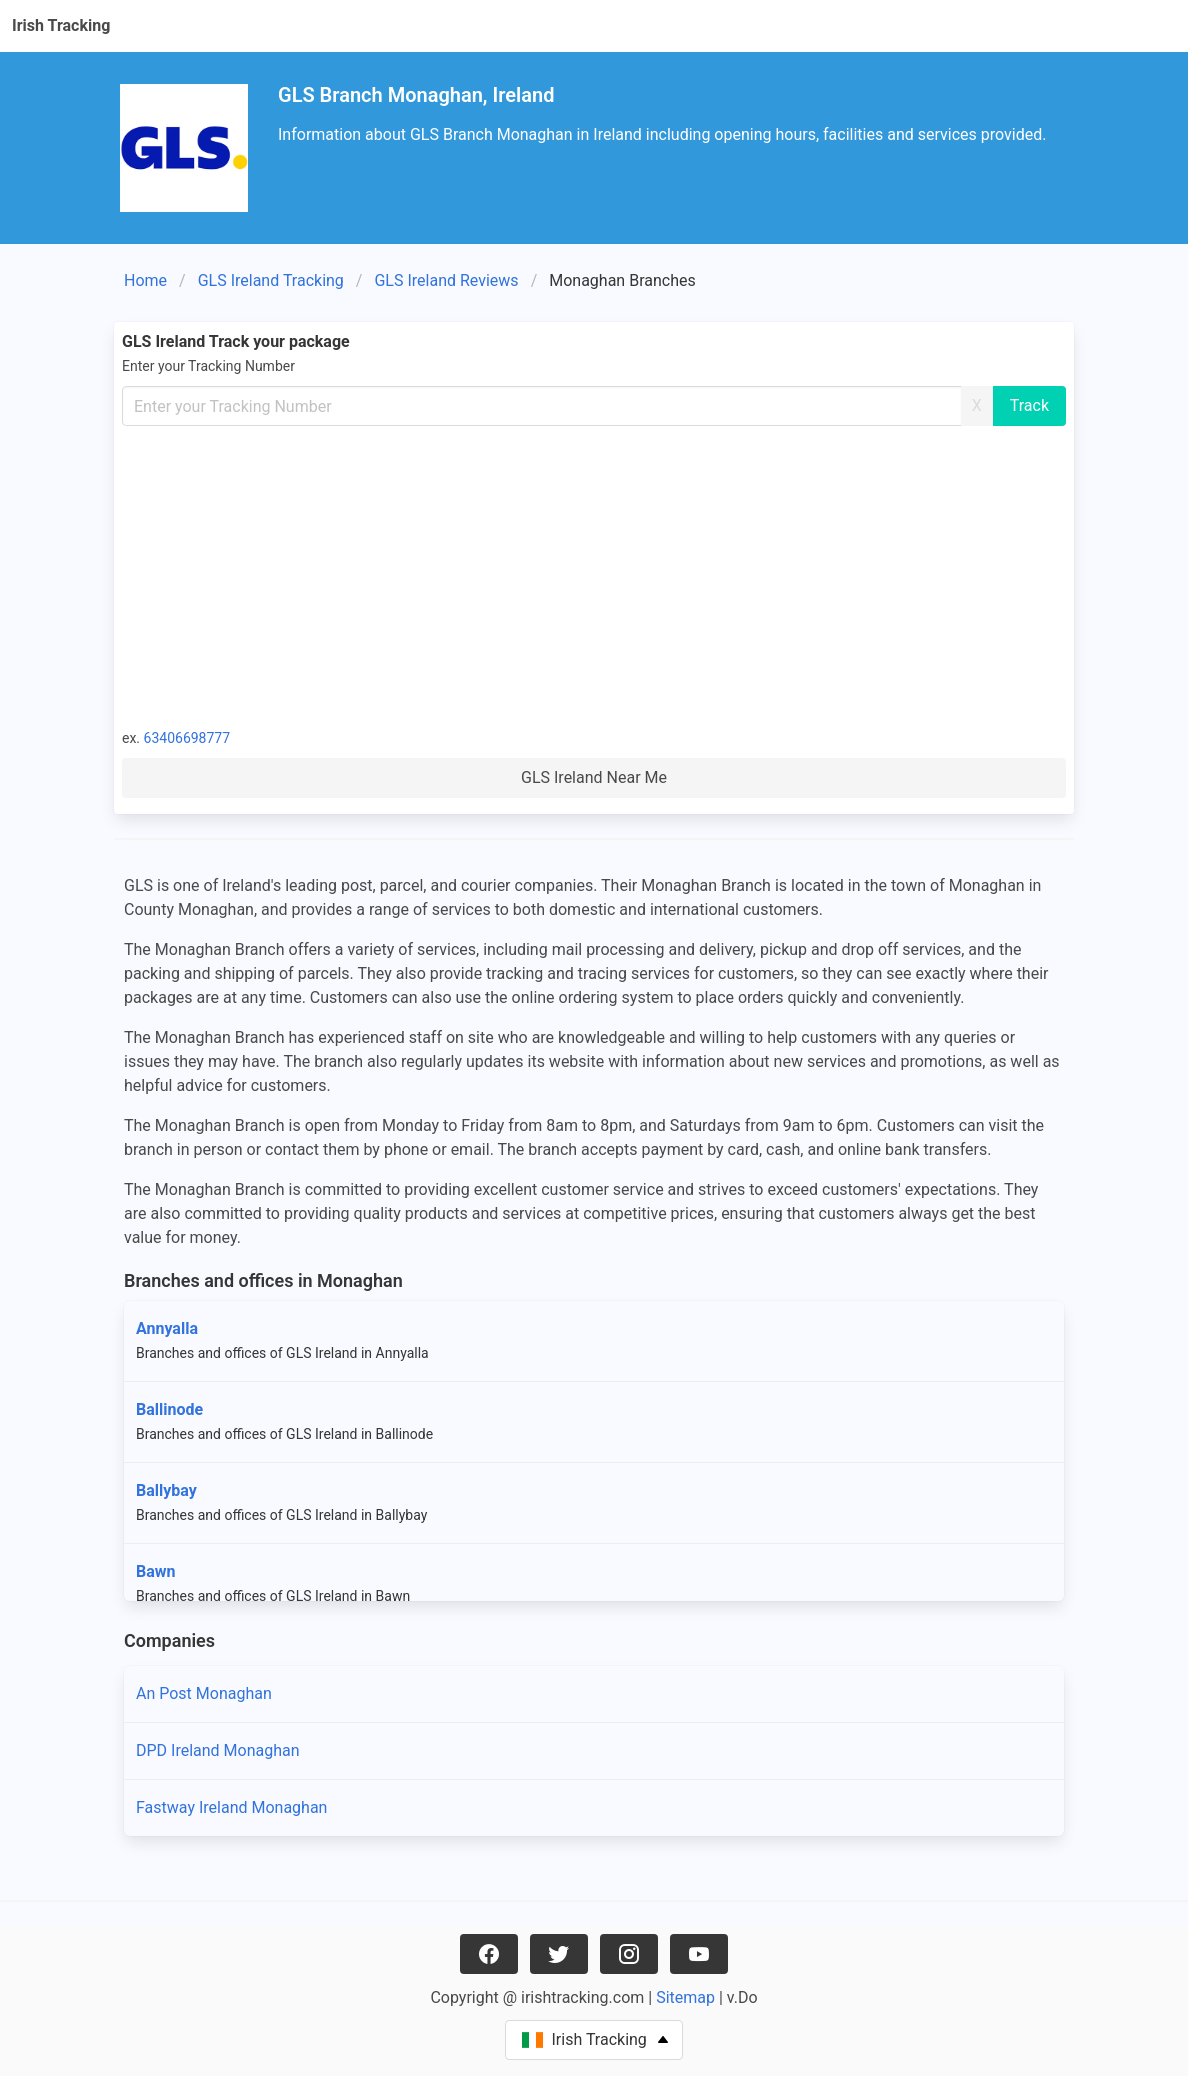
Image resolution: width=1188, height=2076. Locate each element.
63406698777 (187, 738)
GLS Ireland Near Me (594, 777)
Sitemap (685, 1997)
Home (145, 280)
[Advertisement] (594, 576)
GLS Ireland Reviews (446, 280)
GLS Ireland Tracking (271, 280)
